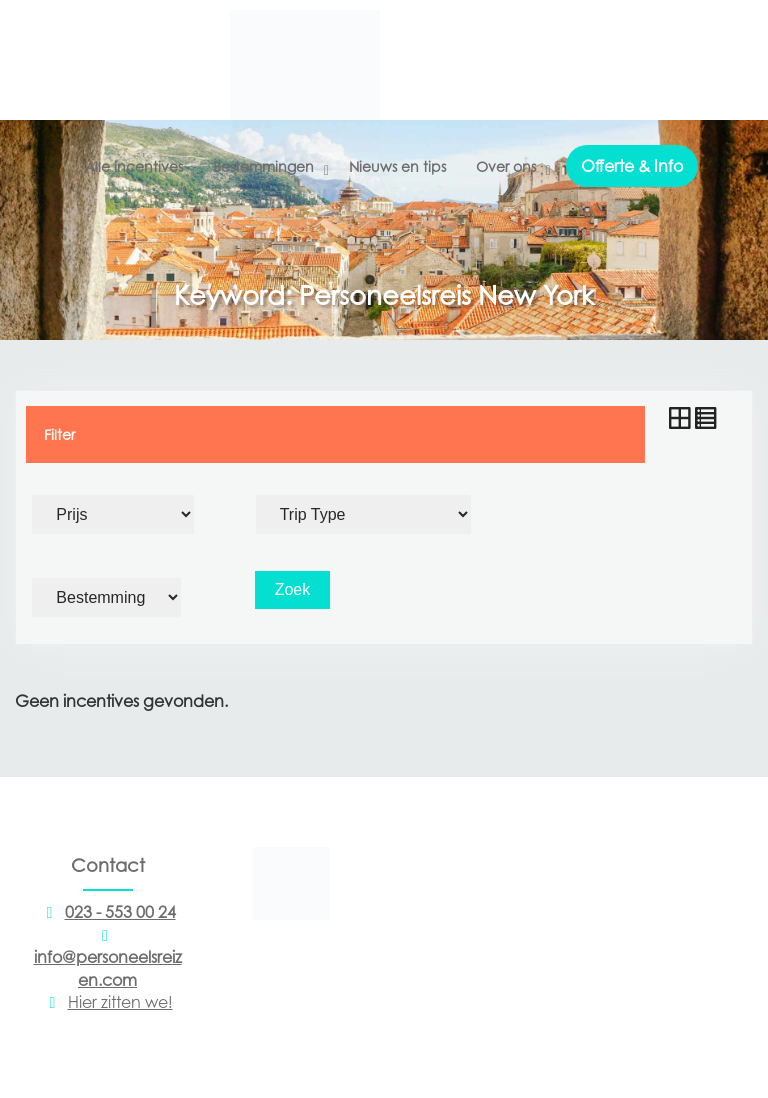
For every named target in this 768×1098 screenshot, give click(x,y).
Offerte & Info (632, 166)
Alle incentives (134, 166)
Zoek (293, 589)
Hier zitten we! (108, 1002)
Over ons (506, 166)
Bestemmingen (263, 166)
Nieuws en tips (397, 166)
